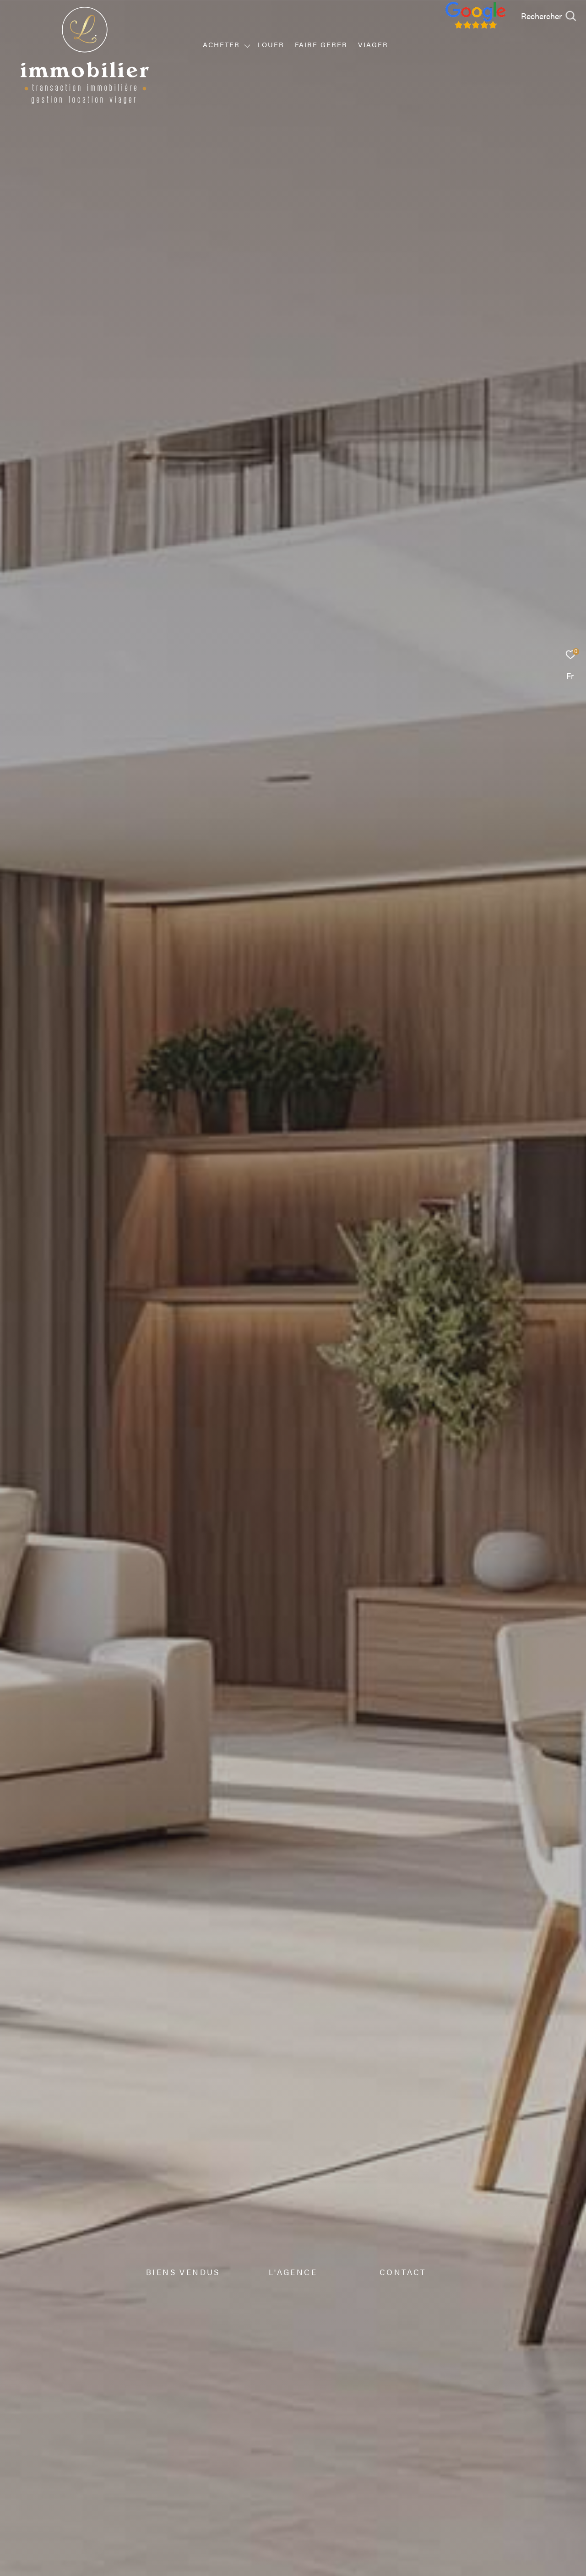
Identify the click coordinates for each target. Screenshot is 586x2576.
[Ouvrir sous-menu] (247, 45)
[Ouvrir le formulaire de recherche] (548, 16)
